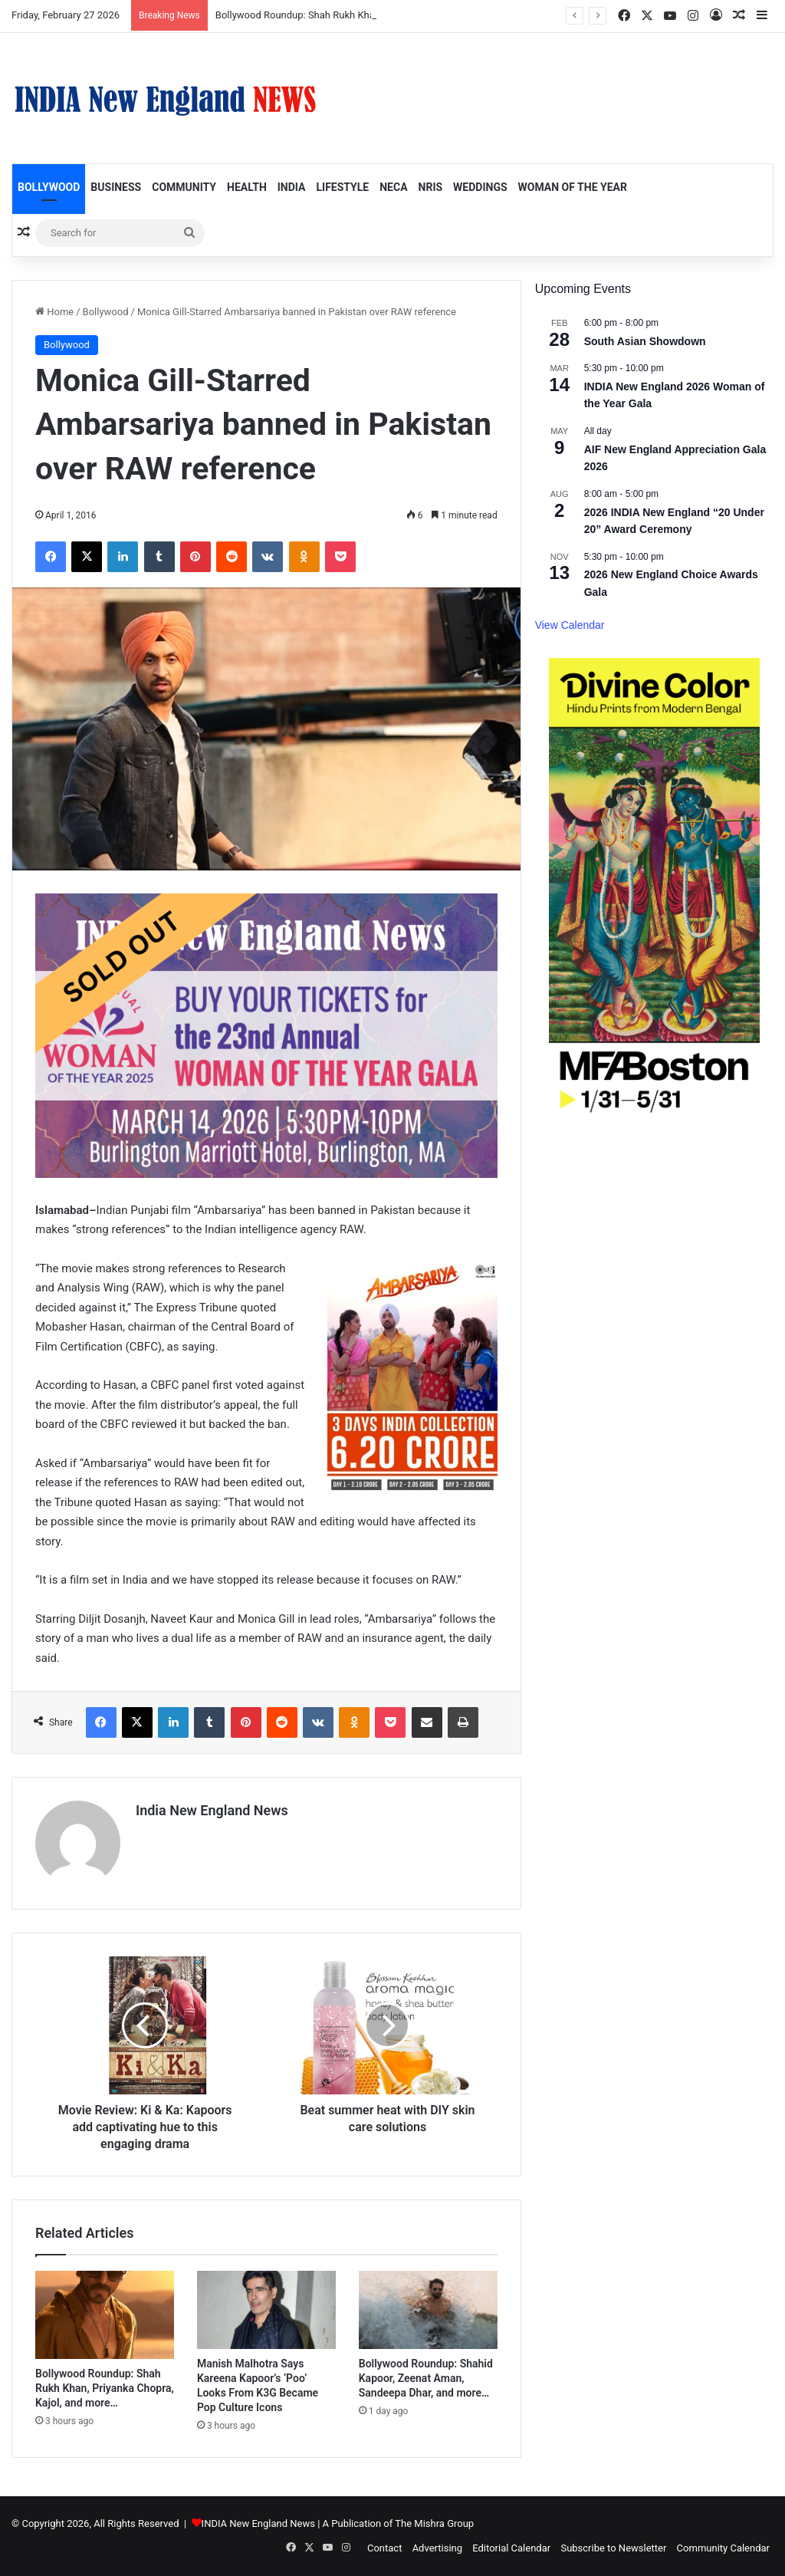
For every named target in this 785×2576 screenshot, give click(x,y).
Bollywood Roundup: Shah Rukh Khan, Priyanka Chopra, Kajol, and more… (104, 2388)
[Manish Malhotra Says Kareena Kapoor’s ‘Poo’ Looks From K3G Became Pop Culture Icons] (266, 2310)
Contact (384, 2548)
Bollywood (49, 187)
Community (184, 187)
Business (115, 187)
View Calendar (570, 625)
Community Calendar (723, 2548)
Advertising (437, 2548)
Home (54, 311)
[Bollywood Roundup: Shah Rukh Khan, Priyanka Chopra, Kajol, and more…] (104, 2315)
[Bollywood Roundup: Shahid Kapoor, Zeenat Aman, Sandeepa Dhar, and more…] (428, 2310)
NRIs (431, 187)
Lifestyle (342, 187)
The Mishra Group (434, 2523)
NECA (393, 187)
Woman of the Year (572, 187)
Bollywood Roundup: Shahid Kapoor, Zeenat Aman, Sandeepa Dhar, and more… (426, 2378)
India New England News (212, 1810)
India (292, 187)
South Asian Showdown (645, 341)
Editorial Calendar (511, 2548)
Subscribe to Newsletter (613, 2548)
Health (247, 187)
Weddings (480, 187)
